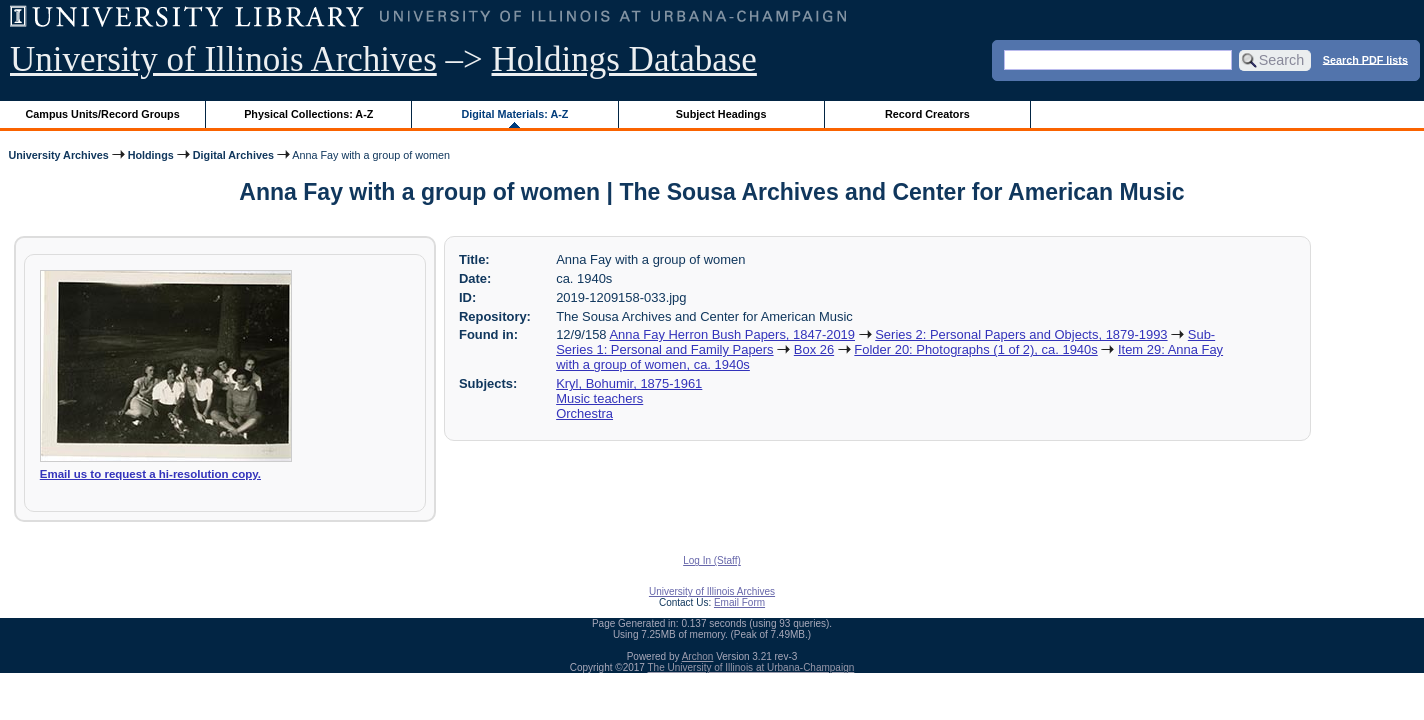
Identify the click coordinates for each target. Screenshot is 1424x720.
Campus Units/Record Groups (103, 114)
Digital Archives (233, 155)
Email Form (739, 602)
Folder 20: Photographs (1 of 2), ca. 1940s (975, 349)
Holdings (151, 155)
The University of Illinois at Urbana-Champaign (751, 667)
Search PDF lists (1365, 59)
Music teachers (599, 398)
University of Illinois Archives (223, 59)
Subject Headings (721, 114)
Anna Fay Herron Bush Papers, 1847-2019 (732, 334)
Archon (698, 656)
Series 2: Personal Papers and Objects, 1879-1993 (1021, 334)
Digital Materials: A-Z (514, 114)
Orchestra (584, 413)
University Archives (58, 155)
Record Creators (927, 114)
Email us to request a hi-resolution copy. (150, 474)
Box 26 (814, 349)
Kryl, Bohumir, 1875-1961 (629, 383)
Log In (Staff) (712, 560)
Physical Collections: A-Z (308, 114)
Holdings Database (624, 59)
